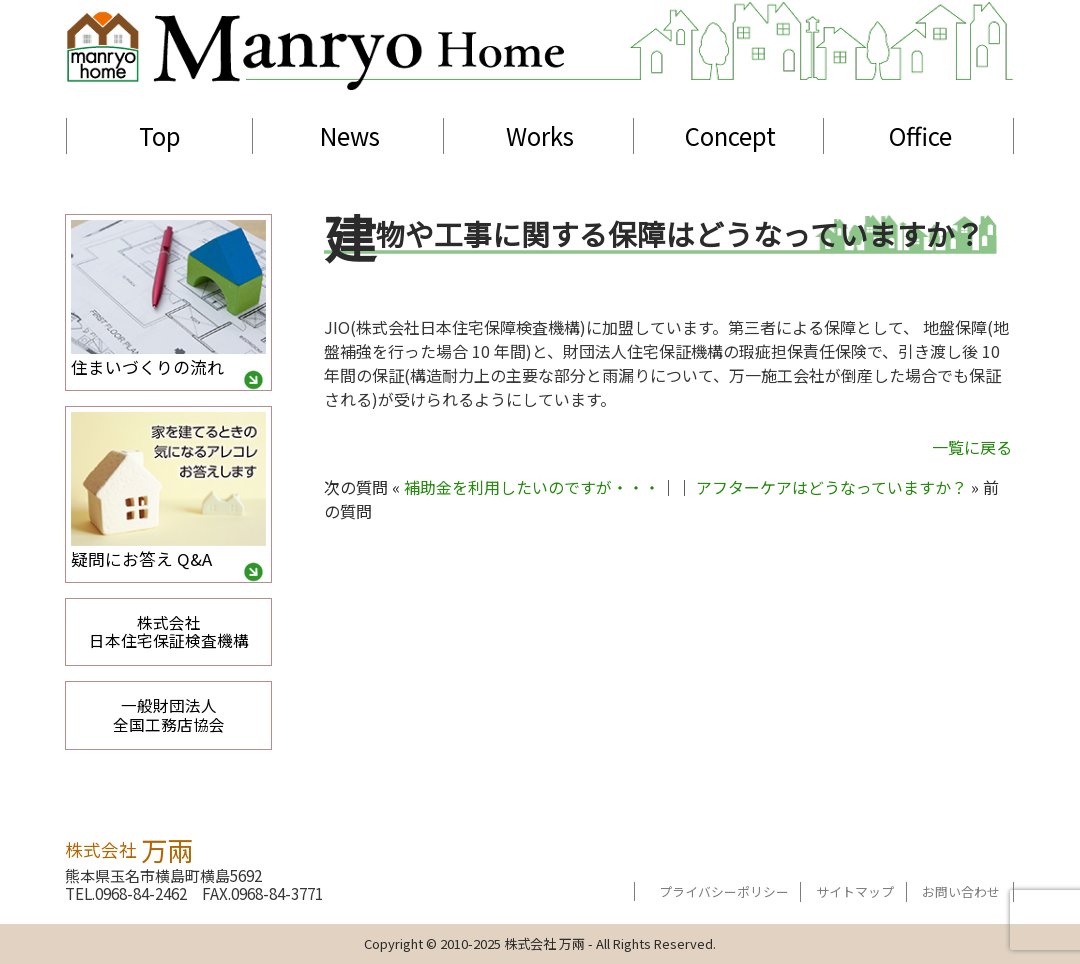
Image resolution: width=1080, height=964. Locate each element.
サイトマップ (855, 891)
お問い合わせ (961, 891)
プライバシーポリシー (724, 891)
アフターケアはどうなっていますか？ (831, 487)
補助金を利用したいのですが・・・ (532, 487)
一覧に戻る (972, 447)
